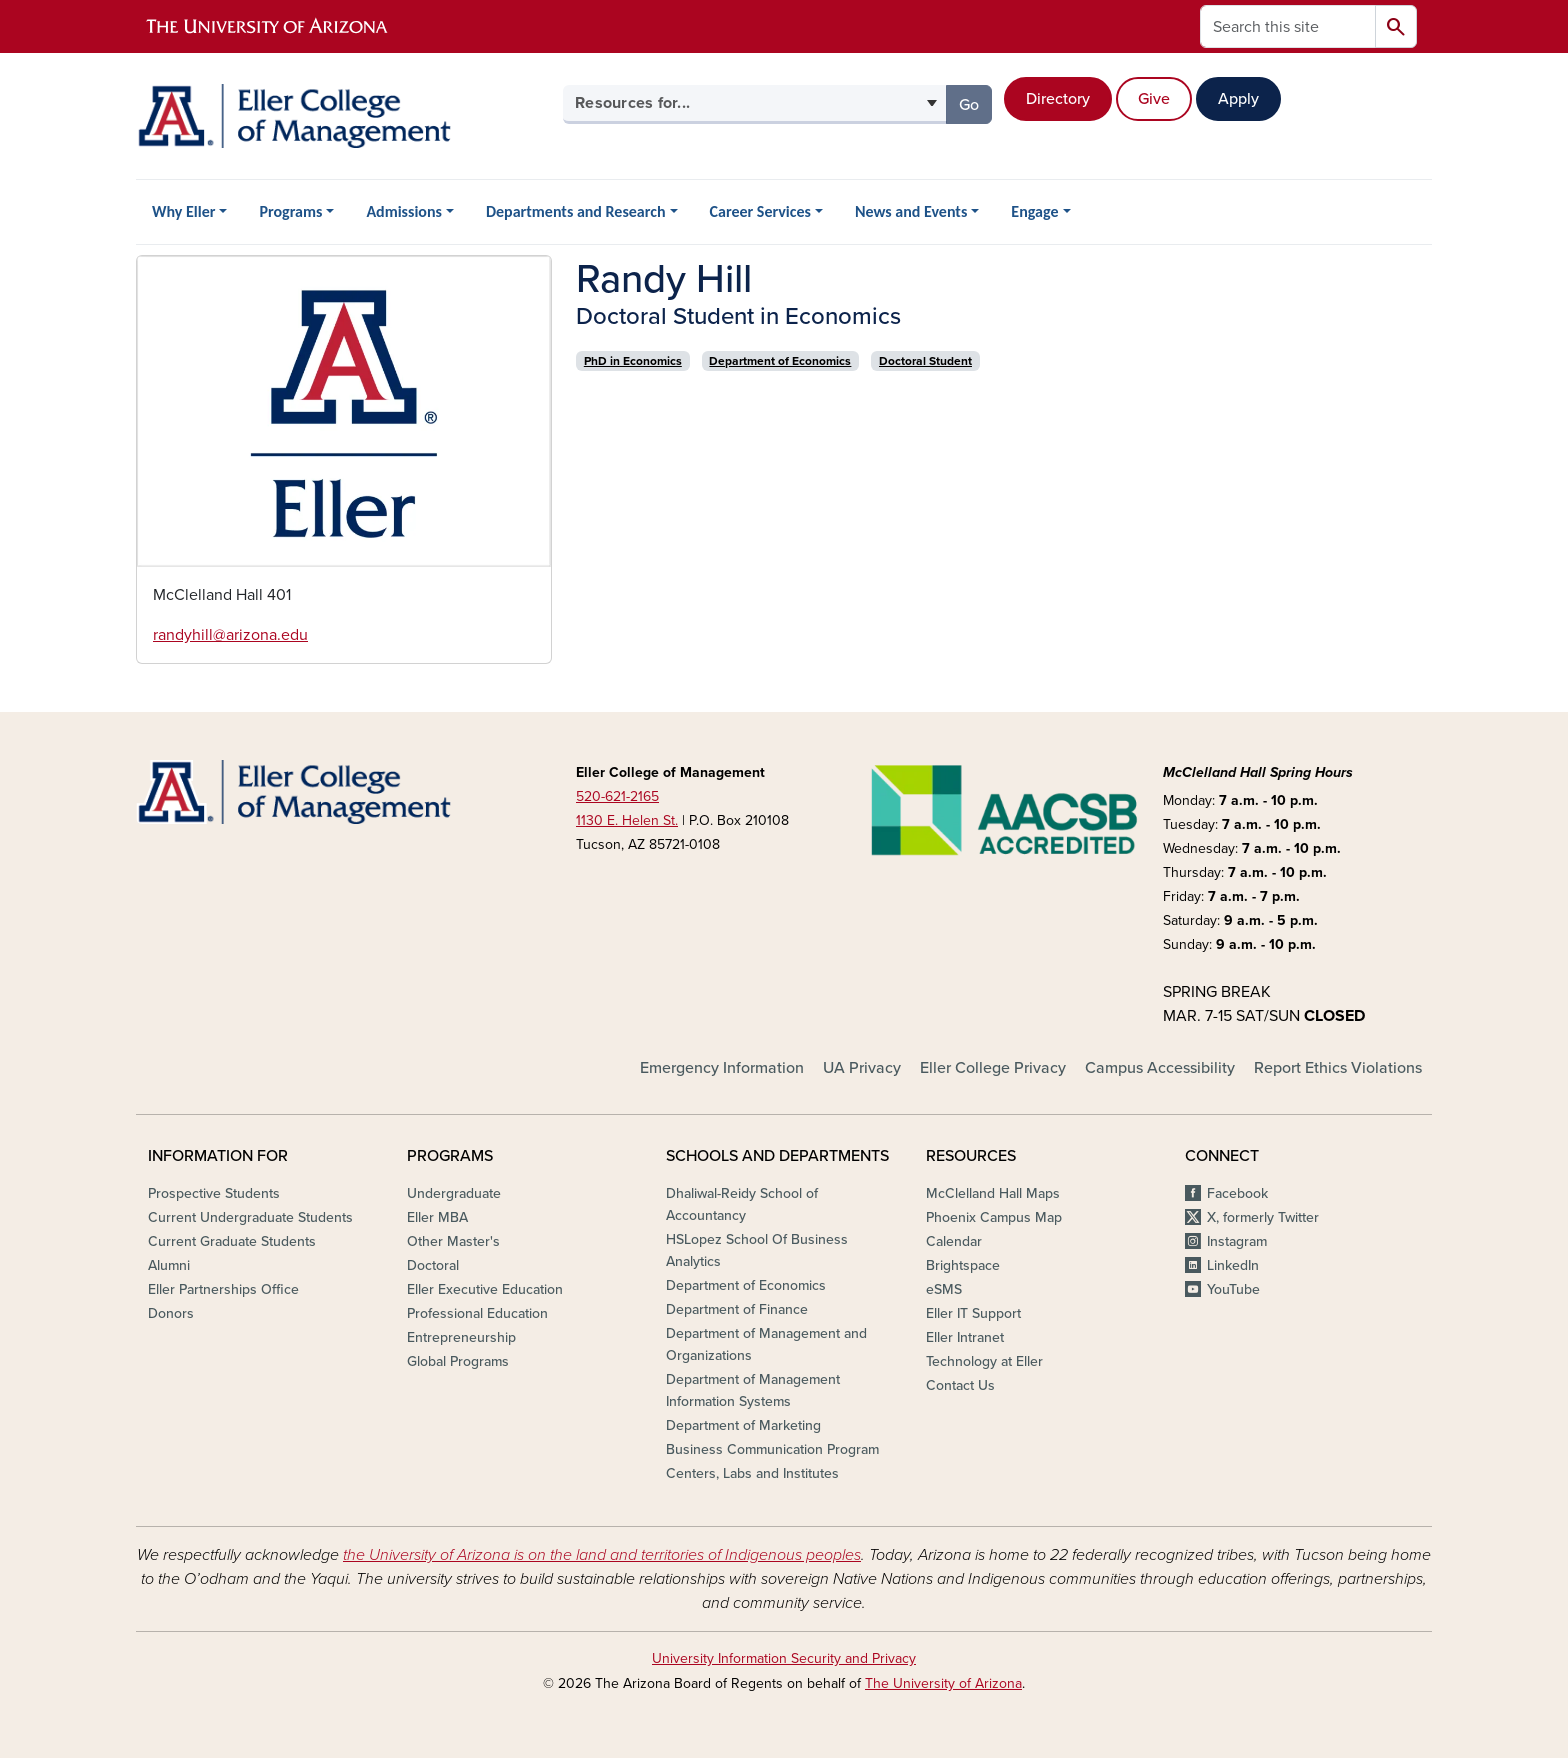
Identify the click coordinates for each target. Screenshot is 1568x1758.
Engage (1034, 211)
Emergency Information (722, 1068)
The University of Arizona (943, 1683)
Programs (290, 211)
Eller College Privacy (993, 1068)
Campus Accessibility (1160, 1068)
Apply (1238, 99)
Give (1154, 99)
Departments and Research (576, 211)
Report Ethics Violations (1338, 1068)
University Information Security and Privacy (784, 1658)
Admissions (404, 211)
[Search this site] (1288, 26)
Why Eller (183, 211)
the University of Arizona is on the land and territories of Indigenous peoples (602, 1555)
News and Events (911, 211)
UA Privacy (862, 1068)
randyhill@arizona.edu (230, 635)
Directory (1058, 99)
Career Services (760, 211)
